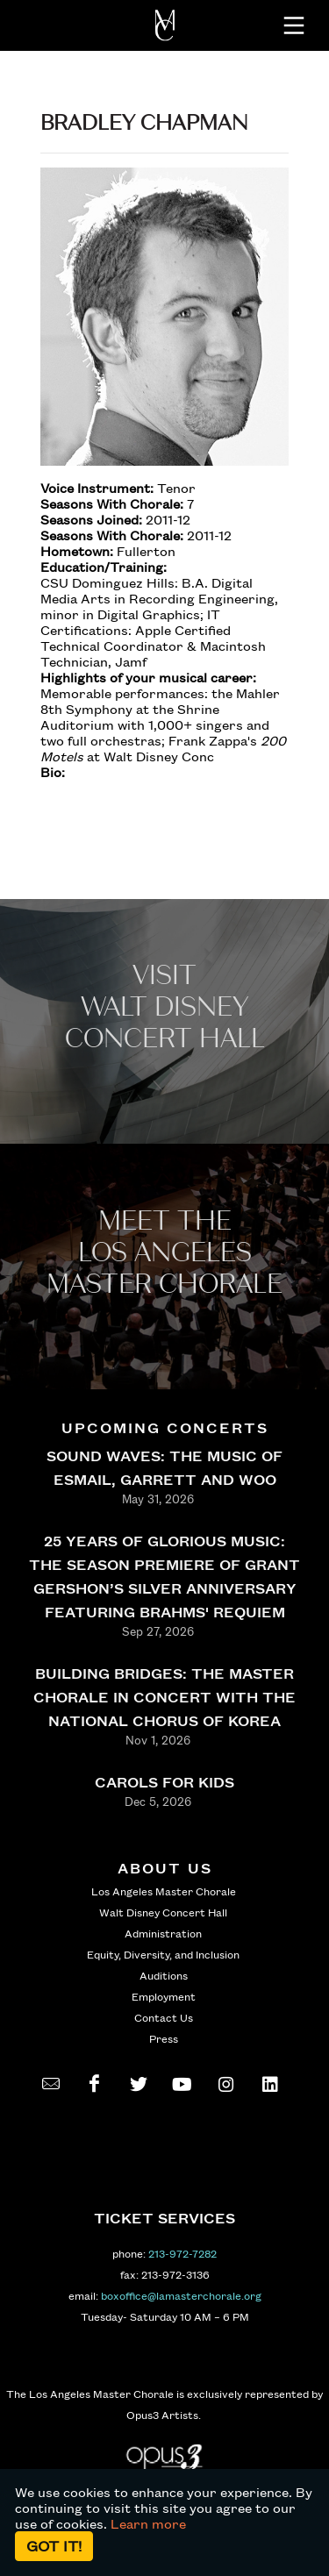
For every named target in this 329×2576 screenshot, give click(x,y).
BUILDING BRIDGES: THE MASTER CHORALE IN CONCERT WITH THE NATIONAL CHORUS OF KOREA (164, 1696)
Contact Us (163, 2017)
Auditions (163, 1975)
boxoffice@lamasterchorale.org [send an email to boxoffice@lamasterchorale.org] (181, 2295)
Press (163, 2038)
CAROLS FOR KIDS (164, 1782)
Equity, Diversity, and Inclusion (163, 1954)
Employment (164, 1996)
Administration (163, 1933)
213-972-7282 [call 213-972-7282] (182, 2253)
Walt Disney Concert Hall (163, 1912)
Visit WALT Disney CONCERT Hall (165, 1007)
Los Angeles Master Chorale (163, 1891)
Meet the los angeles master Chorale (164, 1252)
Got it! (54, 2546)
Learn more (148, 2523)
